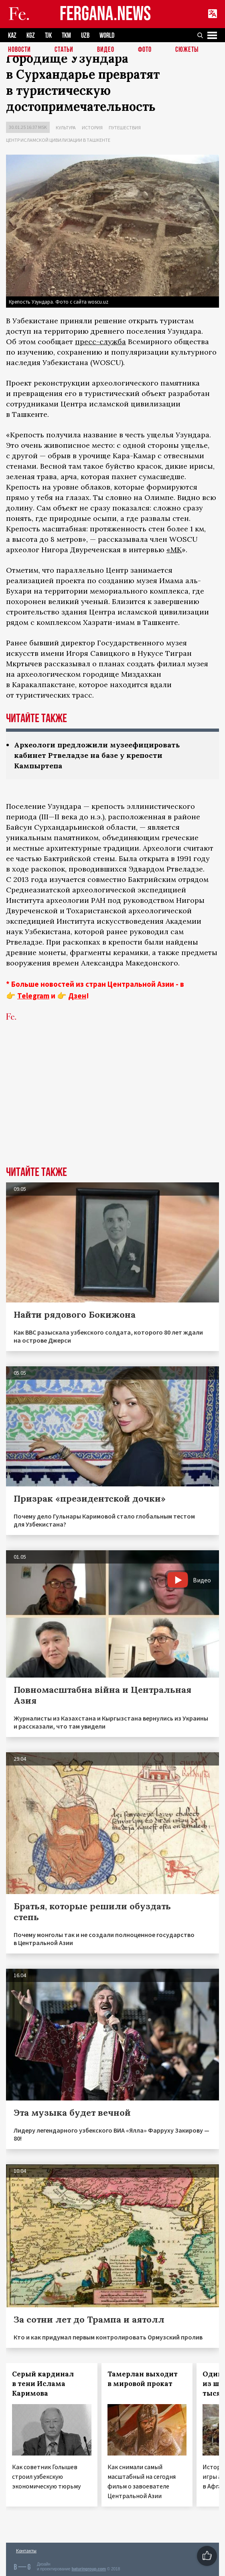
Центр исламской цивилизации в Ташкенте (58, 140)
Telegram (33, 995)
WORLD (106, 35)
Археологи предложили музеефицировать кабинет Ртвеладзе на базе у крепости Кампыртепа (97, 755)
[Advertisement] (112, 1106)
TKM (66, 35)
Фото (145, 50)
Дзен (77, 995)
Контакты (26, 2550)
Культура (66, 128)
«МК (174, 549)
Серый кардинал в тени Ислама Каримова (43, 2384)
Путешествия (125, 128)
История (92, 128)
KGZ (30, 35)
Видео (105, 50)
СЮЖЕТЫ (187, 50)
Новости (19, 50)
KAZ (12, 35)
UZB (85, 35)
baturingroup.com (88, 2569)
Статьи (64, 50)
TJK (48, 35)
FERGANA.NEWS (105, 14)
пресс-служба (100, 341)
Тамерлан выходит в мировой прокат (142, 2379)
